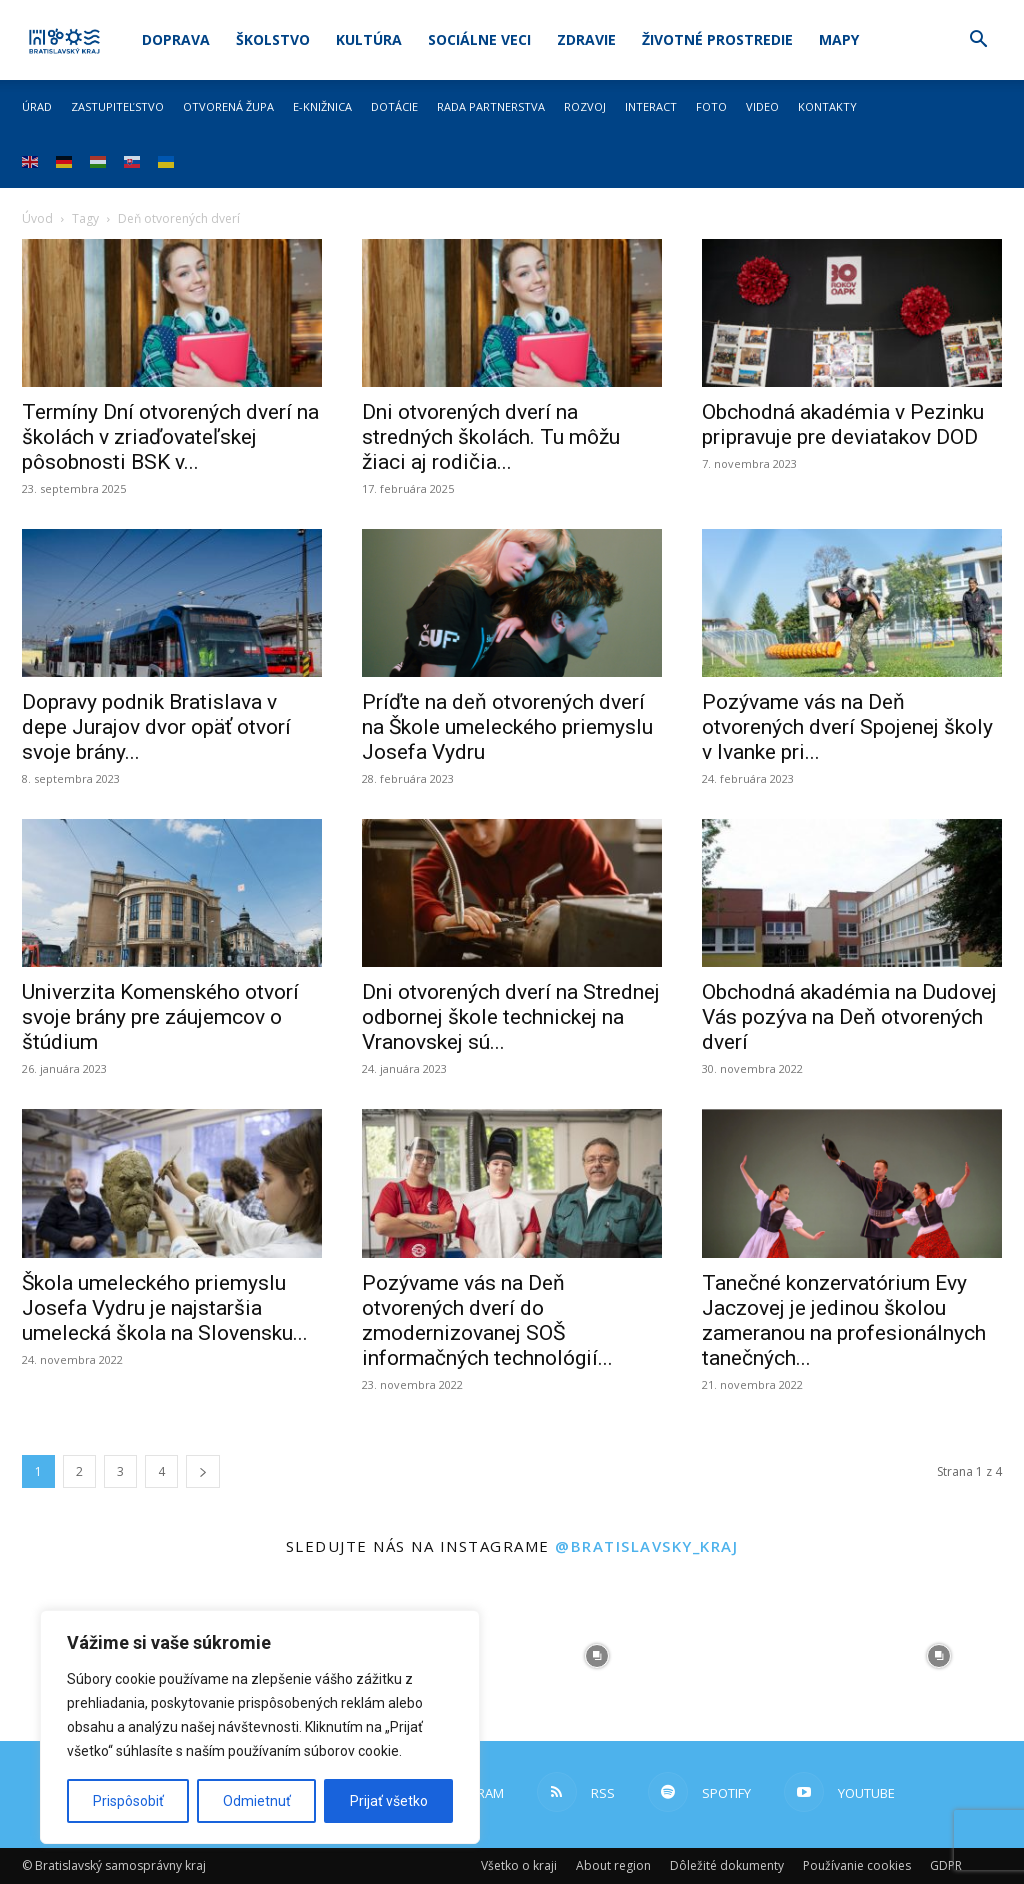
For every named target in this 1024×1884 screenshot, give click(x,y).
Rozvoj (585, 106)
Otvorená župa (228, 106)
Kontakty (827, 106)
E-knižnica (322, 106)
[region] (260, 1727)
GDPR (946, 1865)
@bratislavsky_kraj (646, 1546)
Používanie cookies (857, 1865)
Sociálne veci (479, 39)
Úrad (37, 106)
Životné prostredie (717, 39)
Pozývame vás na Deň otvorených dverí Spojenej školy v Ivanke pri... (847, 727)
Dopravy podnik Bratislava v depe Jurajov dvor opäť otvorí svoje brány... (156, 727)
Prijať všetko (389, 1801)
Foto (711, 106)
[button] (978, 41)
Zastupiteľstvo (117, 106)
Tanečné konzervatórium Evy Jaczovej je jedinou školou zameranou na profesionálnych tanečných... (844, 1320)
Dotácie (394, 106)
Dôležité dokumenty (727, 1865)
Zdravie (586, 39)
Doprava (176, 39)
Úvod (37, 218)
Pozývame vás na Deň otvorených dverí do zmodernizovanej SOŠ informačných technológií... (487, 1320)
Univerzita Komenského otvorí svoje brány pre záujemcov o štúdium (160, 1017)
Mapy (839, 39)
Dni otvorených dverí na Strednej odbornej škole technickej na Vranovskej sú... (511, 1017)
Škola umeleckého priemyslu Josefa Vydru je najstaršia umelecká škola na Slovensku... (165, 1308)
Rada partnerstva (491, 106)
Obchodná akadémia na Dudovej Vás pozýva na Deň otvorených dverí (849, 1017)
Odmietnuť (257, 1801)
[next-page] (203, 1471)
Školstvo (273, 39)
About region (613, 1865)
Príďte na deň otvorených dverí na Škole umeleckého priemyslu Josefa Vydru (507, 727)
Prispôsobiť (128, 1801)
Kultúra (369, 39)
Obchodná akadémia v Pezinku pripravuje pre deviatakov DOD (843, 424)
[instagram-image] (597, 1656)
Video (762, 106)
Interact (651, 106)
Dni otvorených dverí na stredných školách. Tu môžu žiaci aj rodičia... (491, 437)
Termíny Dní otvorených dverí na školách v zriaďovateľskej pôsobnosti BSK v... (170, 437)
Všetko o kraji (519, 1865)
